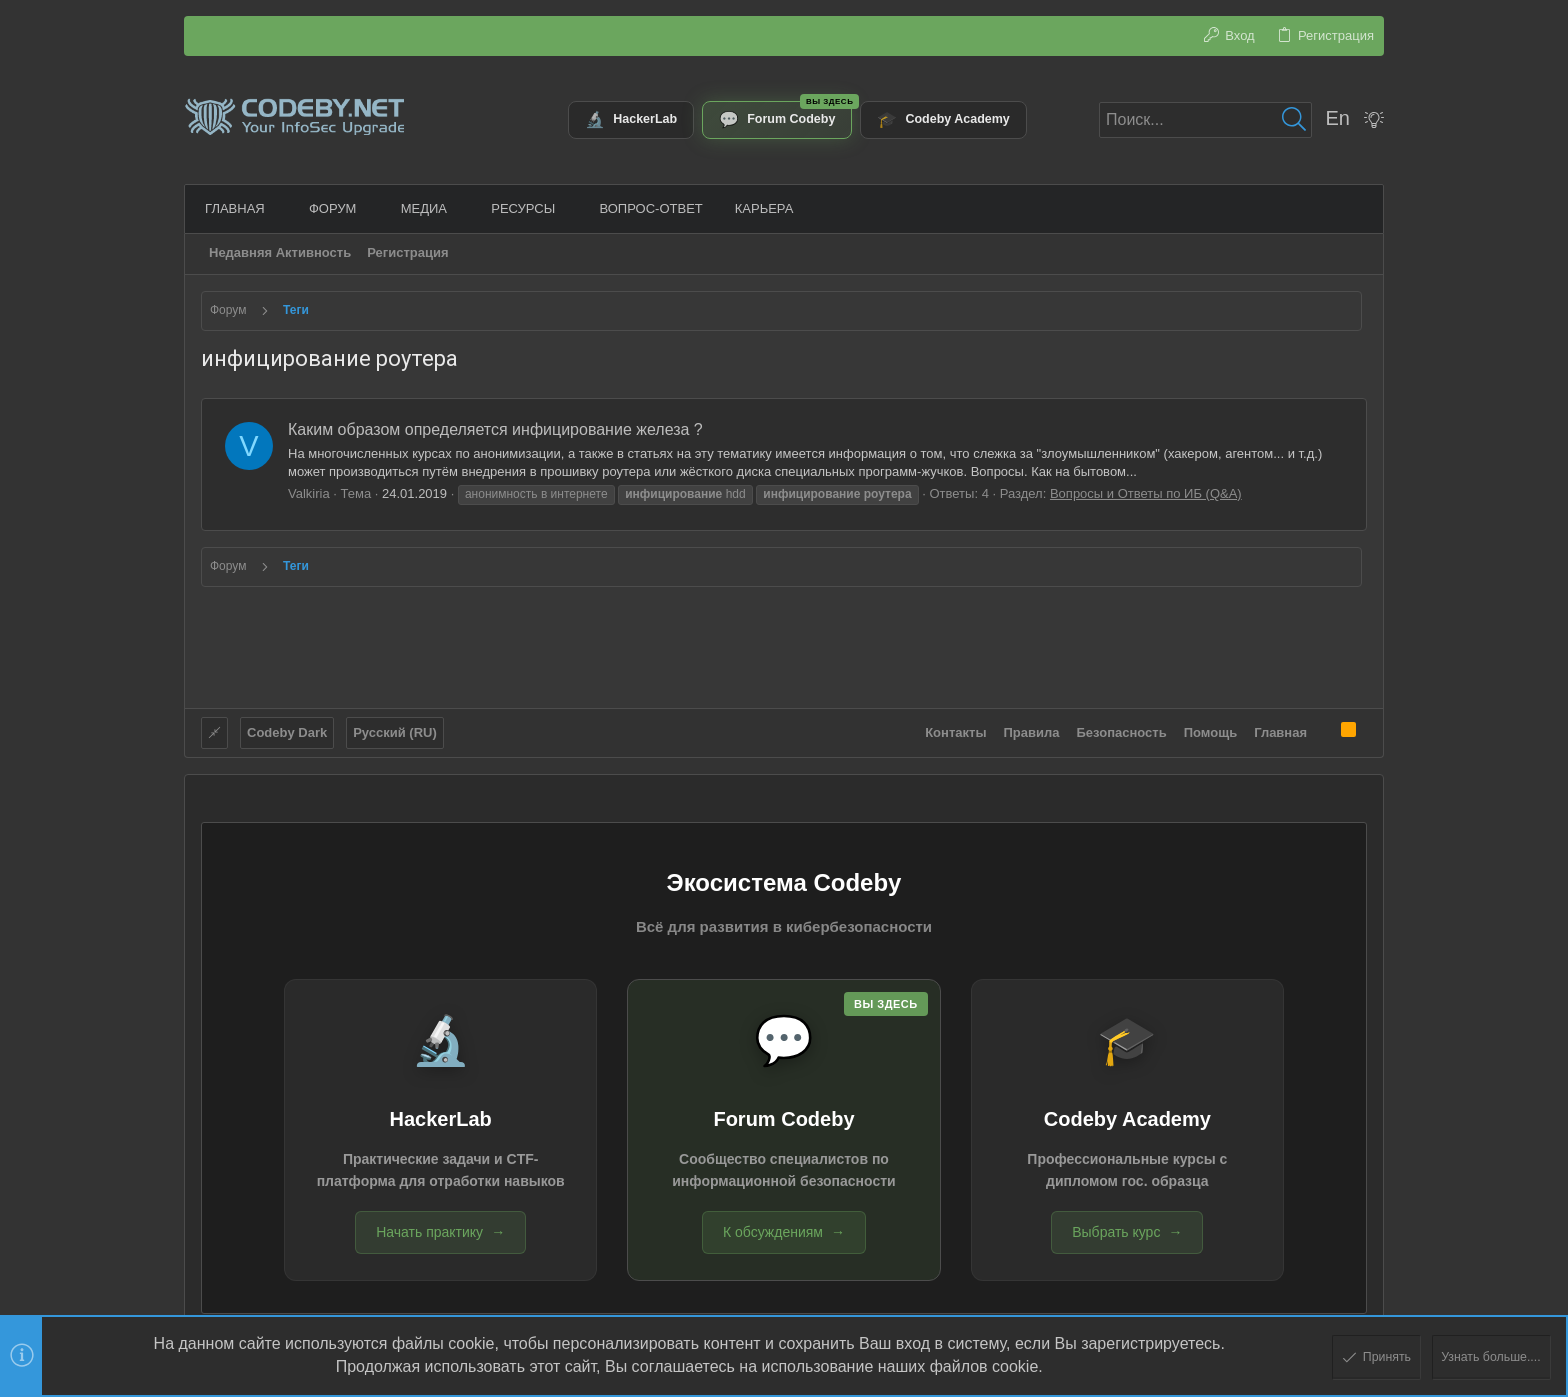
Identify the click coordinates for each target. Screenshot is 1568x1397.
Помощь (1210, 730)
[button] (276, 208)
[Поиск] (1205, 120)
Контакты (955, 730)
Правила (1032, 730)
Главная (1280, 730)
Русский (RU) (395, 730)
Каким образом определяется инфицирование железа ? (495, 429)
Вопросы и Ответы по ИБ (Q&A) (1146, 493)
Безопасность (1122, 730)
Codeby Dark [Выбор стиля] (287, 730)
